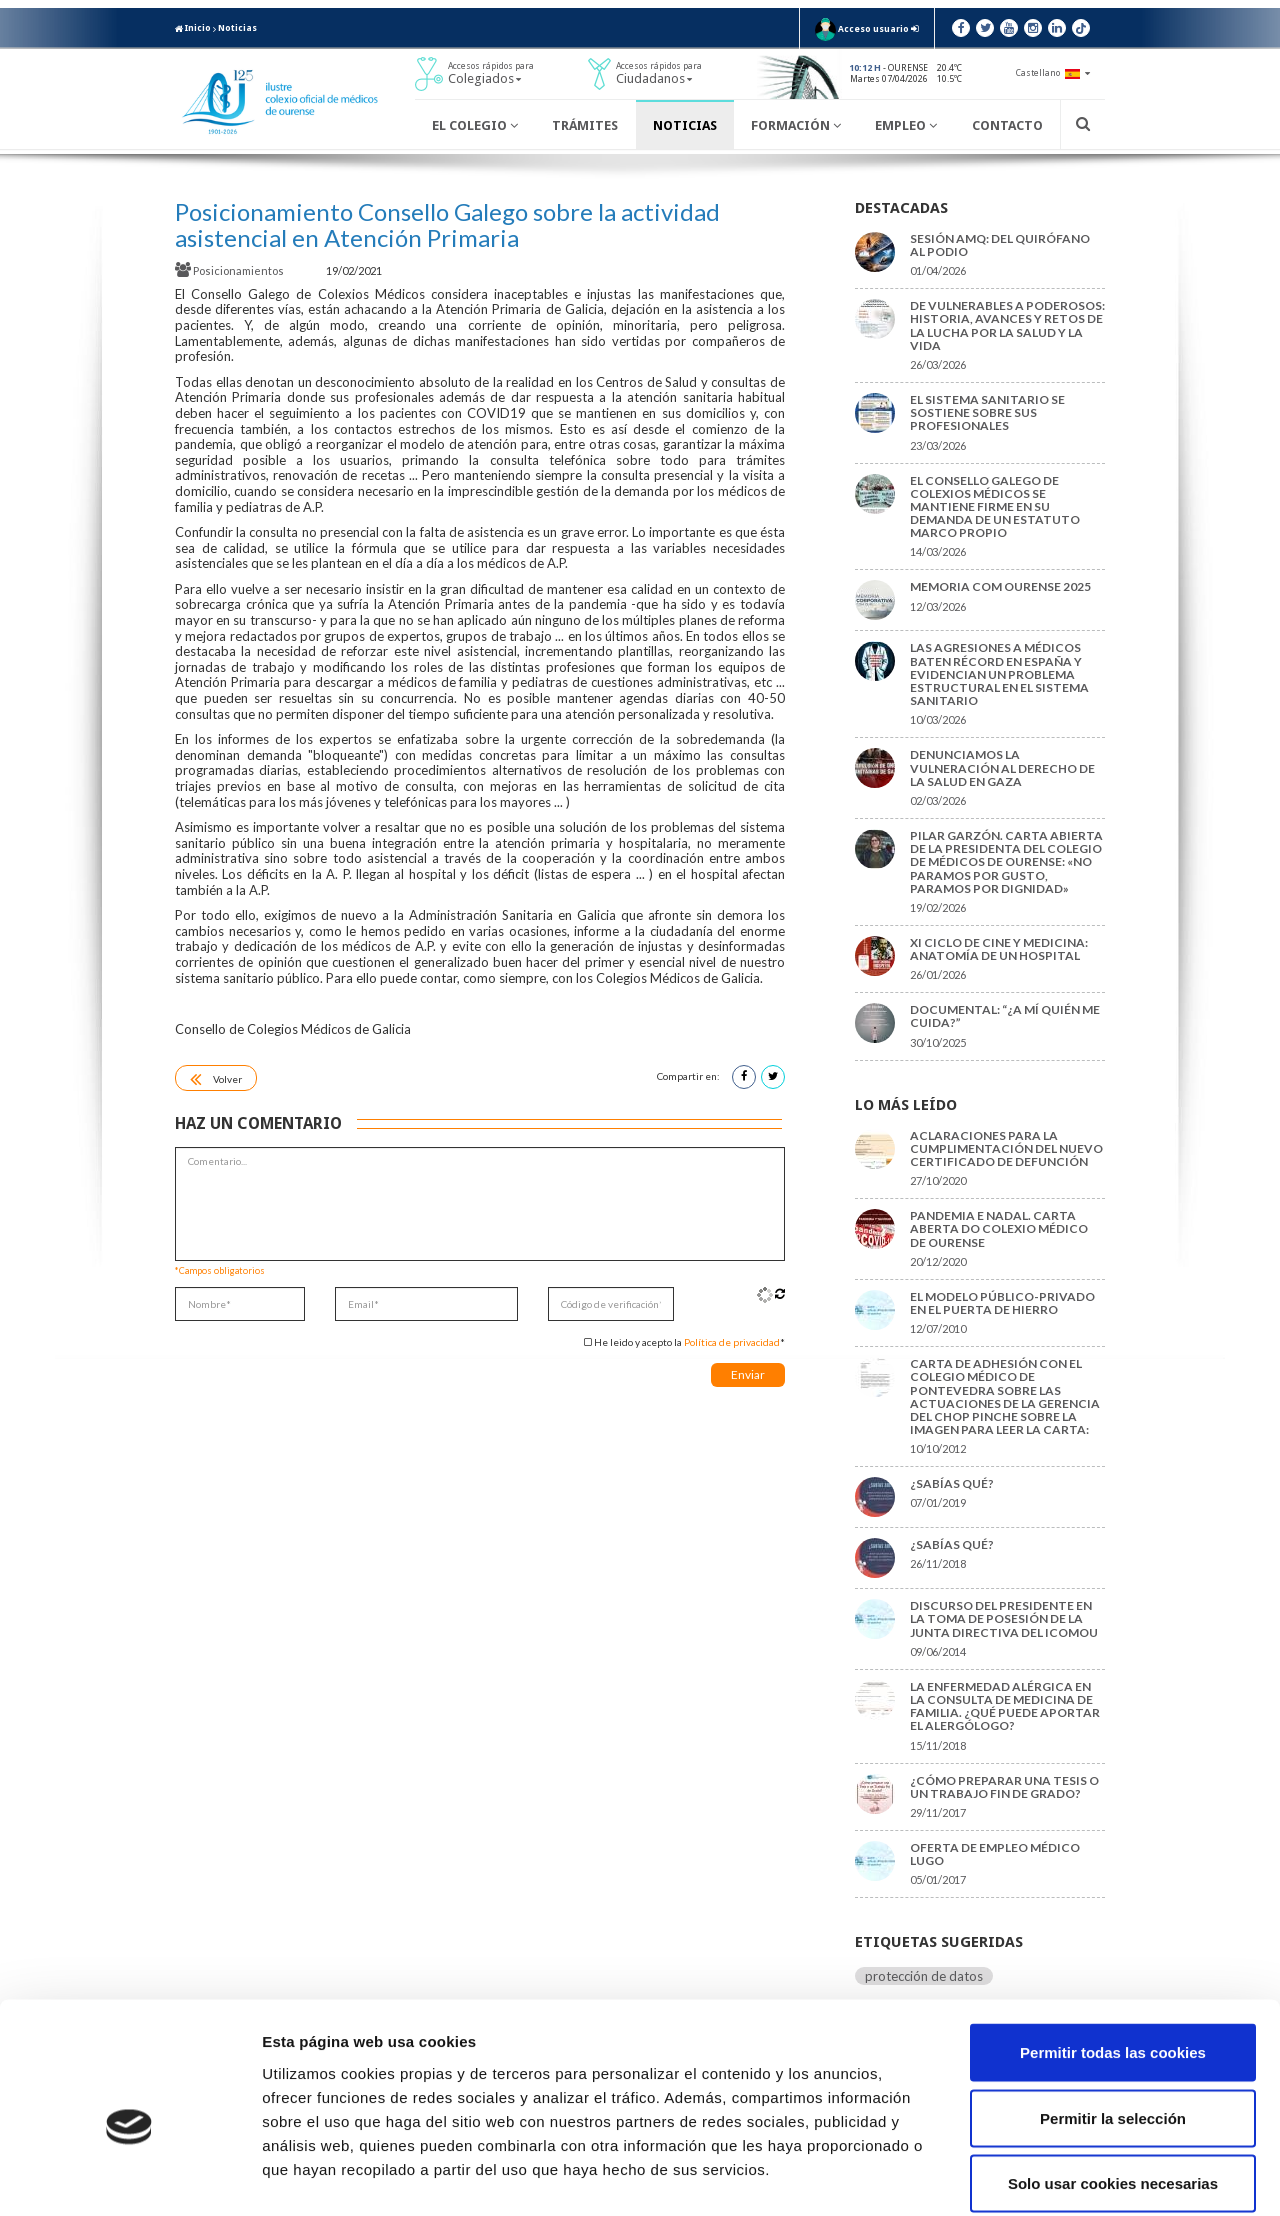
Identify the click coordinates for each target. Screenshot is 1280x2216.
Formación (796, 125)
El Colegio (475, 125)
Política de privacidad (732, 1342)
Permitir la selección (1113, 2019)
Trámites (585, 125)
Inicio (193, 28)
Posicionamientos (230, 270)
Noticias (237, 28)
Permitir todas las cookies (1113, 1953)
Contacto (1007, 125)
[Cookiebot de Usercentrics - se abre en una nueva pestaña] (129, 2177)
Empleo (906, 125)
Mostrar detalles (1074, 2176)
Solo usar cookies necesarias (1113, 2084)
